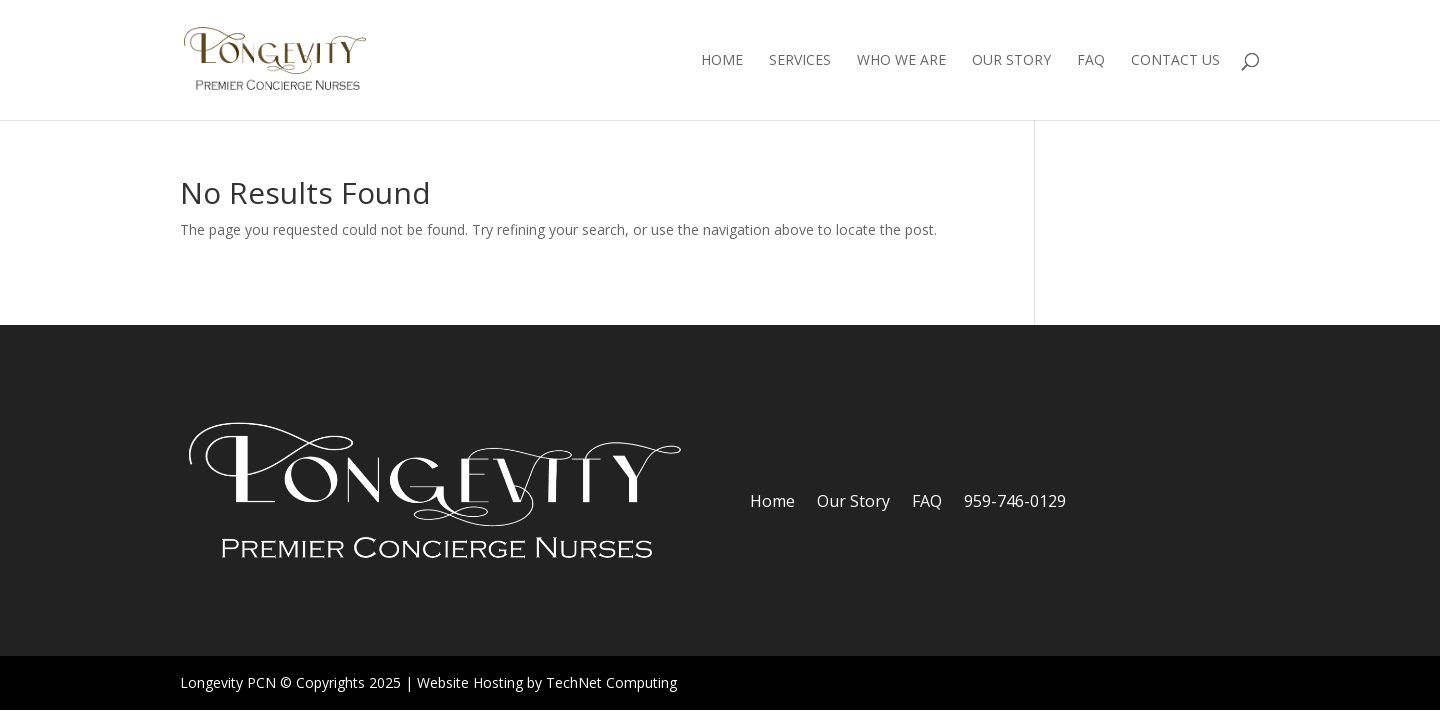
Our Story (1011, 61)
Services (800, 61)
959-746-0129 (1015, 503)
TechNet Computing (611, 682)
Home (722, 61)
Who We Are (901, 61)
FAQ (1091, 61)
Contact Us (1175, 61)
